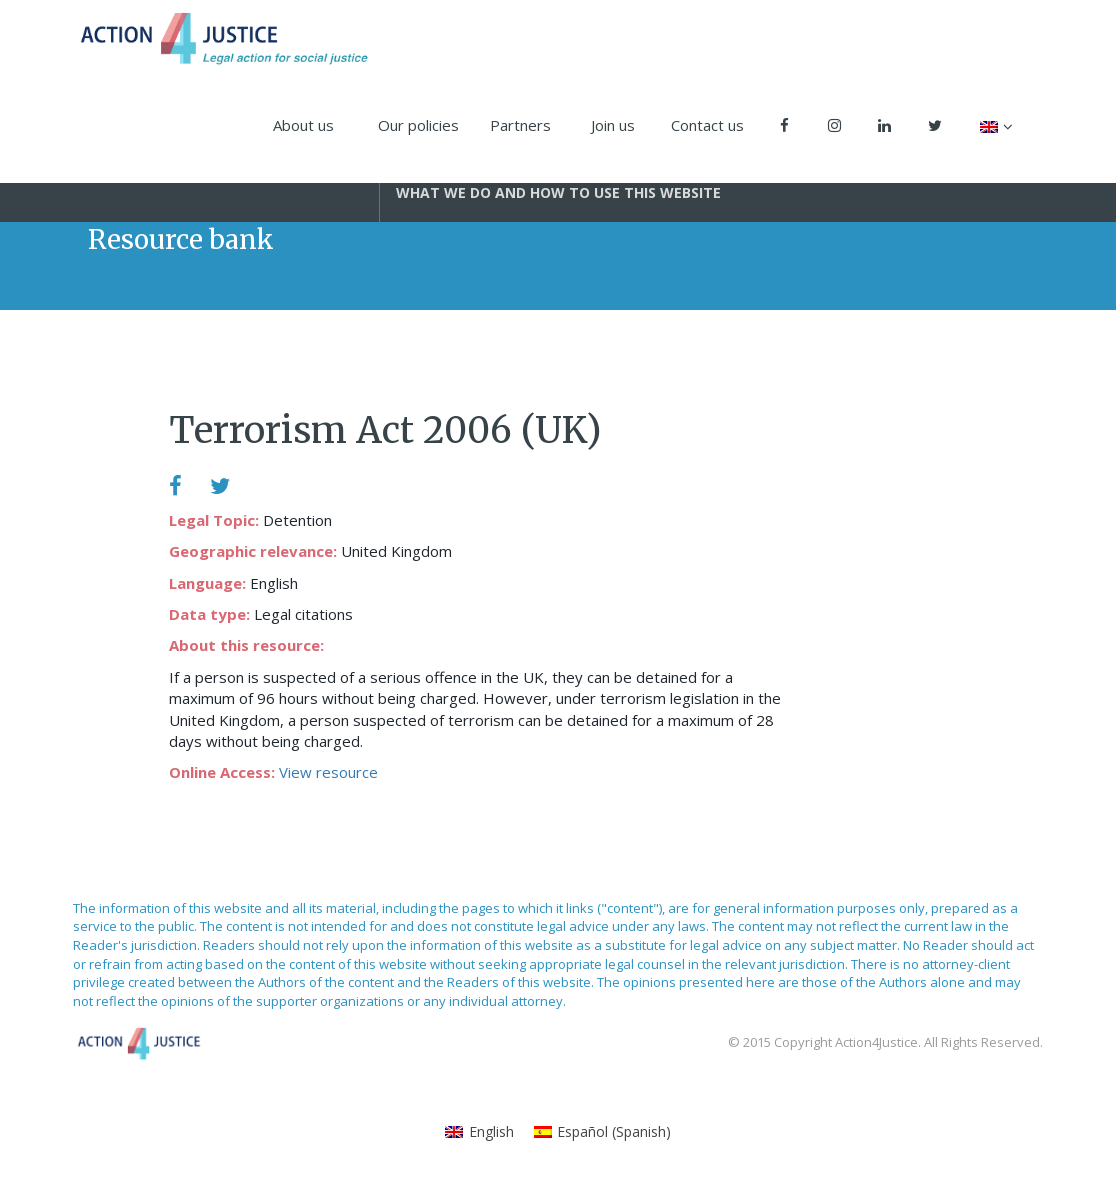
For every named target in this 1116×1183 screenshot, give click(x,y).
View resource (328, 772)
